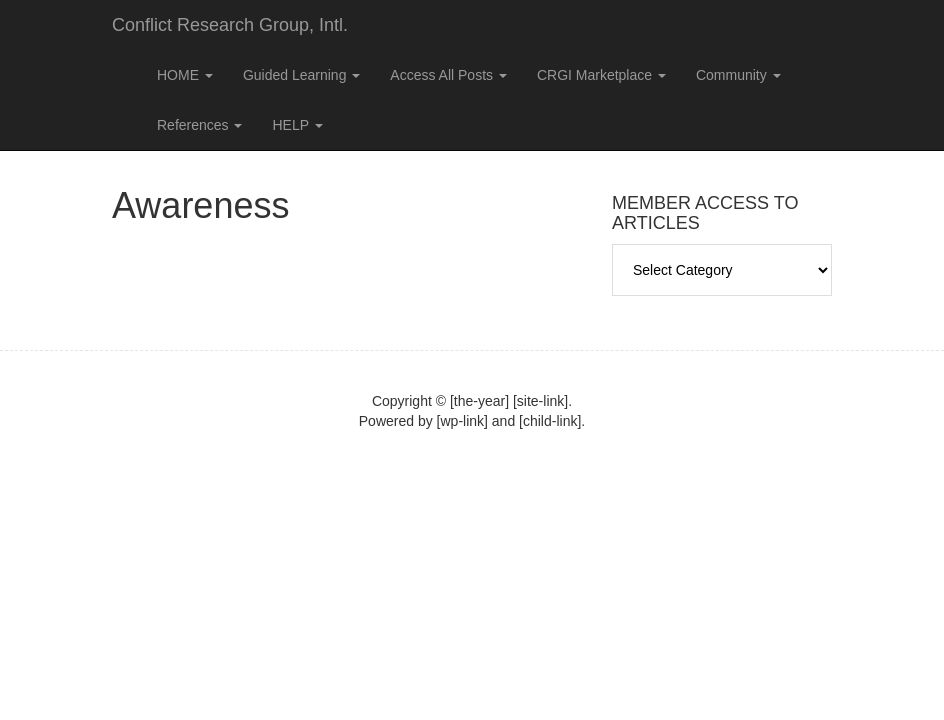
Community (738, 75)
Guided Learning (301, 75)
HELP (297, 125)
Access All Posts (448, 75)
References (199, 125)
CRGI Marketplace (601, 75)
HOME (185, 75)
